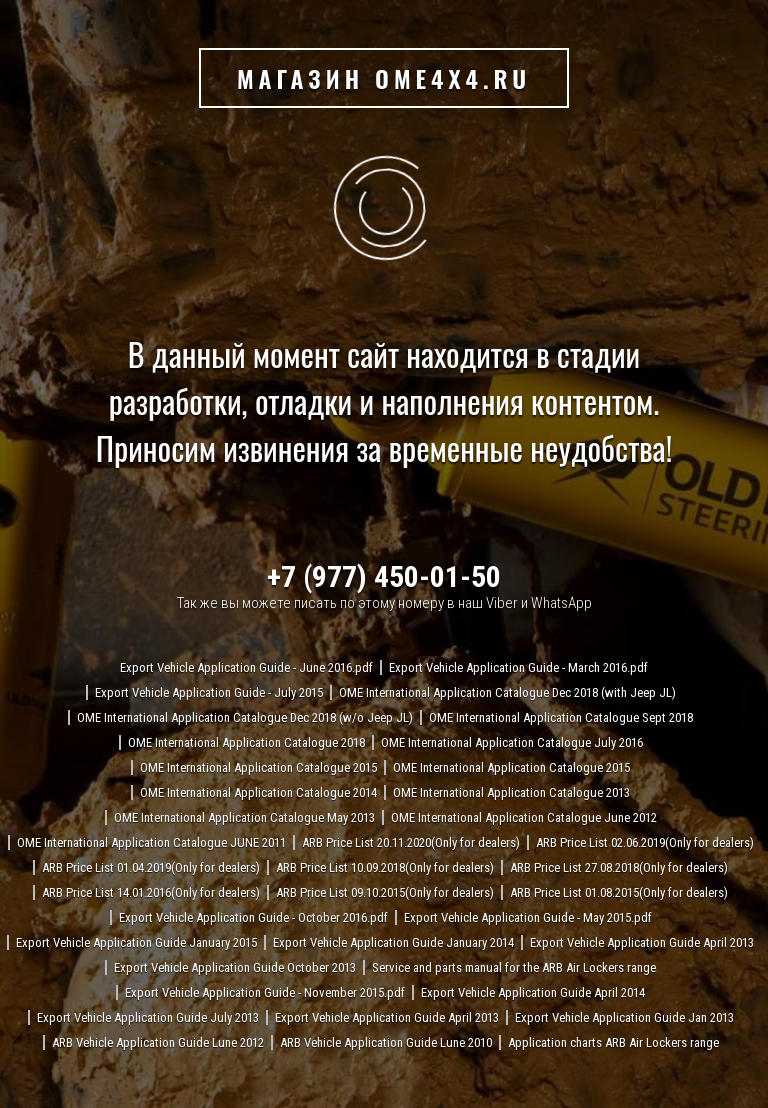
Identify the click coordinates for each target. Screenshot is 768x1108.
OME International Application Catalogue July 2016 (512, 742)
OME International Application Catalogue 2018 (246, 742)
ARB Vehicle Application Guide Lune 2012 (158, 1042)
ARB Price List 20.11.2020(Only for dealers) (411, 842)
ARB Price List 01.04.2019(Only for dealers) (151, 867)
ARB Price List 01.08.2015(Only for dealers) (619, 892)
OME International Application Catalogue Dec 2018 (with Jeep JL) (507, 692)
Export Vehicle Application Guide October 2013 (235, 967)
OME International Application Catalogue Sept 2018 (561, 717)
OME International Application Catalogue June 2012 (524, 817)
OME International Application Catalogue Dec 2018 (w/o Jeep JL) (245, 717)
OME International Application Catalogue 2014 (258, 792)
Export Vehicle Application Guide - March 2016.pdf (518, 667)
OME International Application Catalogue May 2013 (244, 817)
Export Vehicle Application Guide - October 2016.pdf (253, 917)
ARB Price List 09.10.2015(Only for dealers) (385, 892)
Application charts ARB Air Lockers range (613, 1042)
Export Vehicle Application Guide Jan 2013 (624, 1017)
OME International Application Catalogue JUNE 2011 (151, 842)
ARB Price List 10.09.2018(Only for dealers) (385, 867)
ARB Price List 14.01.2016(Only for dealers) (151, 892)
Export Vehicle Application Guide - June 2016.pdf (246, 667)
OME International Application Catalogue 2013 (511, 792)
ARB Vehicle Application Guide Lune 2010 (386, 1042)
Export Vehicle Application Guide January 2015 (136, 942)
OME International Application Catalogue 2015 (258, 767)
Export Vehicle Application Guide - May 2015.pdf (528, 917)
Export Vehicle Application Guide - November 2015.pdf (265, 992)
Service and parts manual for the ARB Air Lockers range (514, 967)
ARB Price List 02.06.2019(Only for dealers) (645, 842)
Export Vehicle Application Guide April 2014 (533, 992)
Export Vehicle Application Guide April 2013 (642, 942)
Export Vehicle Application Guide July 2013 (148, 1017)
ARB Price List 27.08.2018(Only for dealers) (619, 867)
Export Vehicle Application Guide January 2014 (393, 942)
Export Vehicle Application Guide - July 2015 (209, 692)
